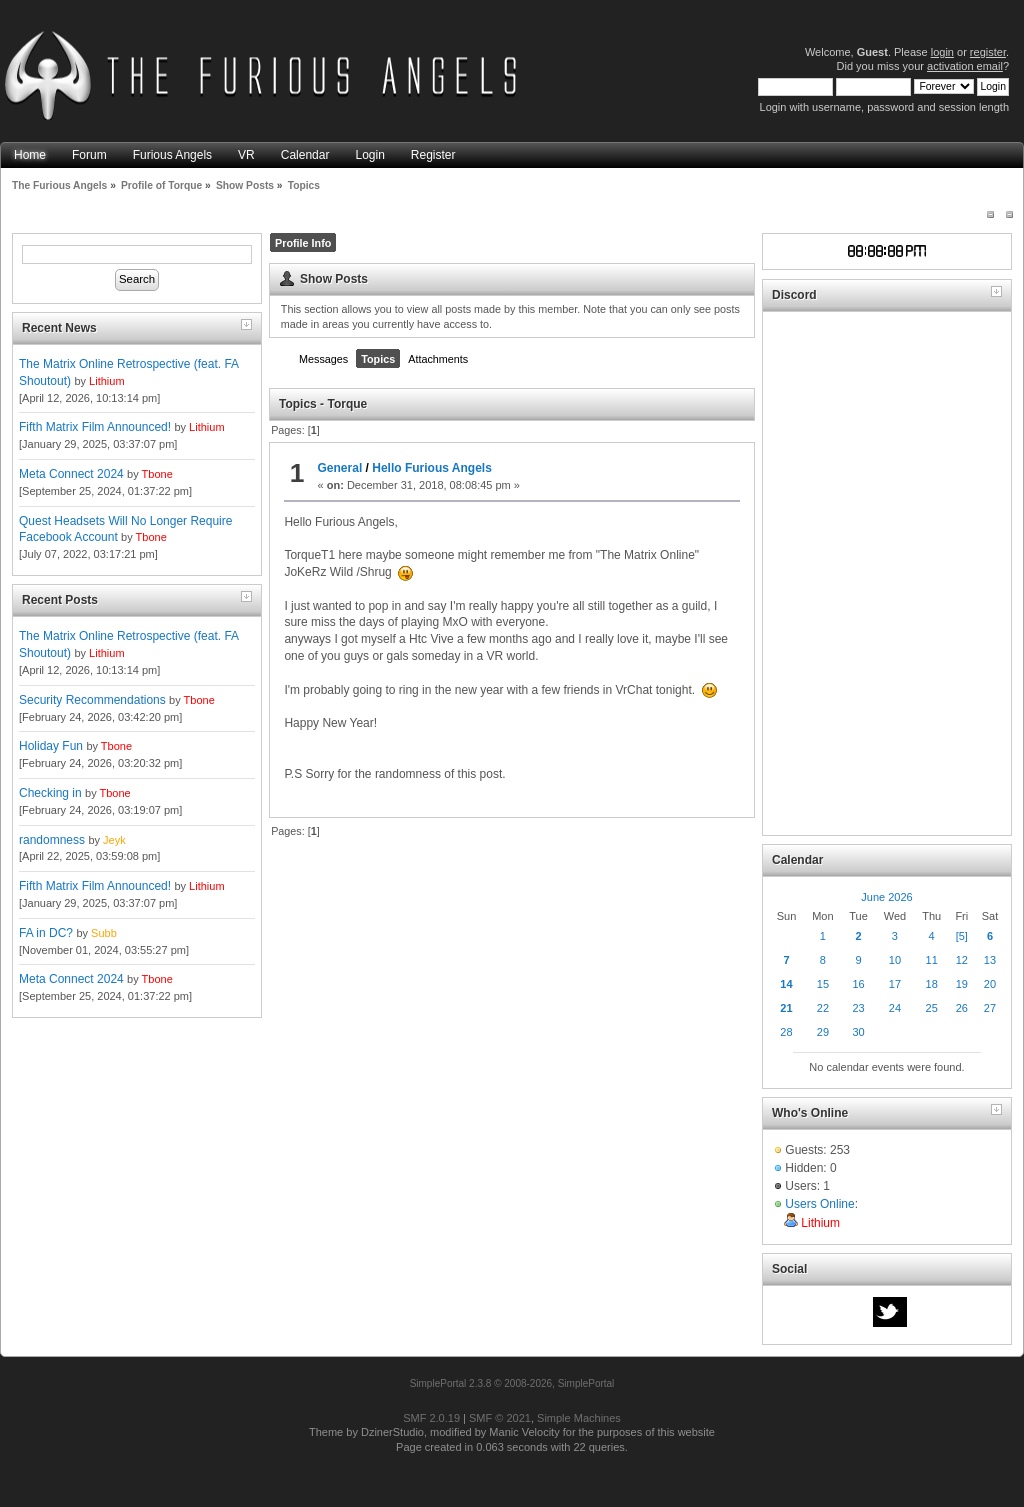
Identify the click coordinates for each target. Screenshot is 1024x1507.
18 (932, 984)
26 (962, 1008)
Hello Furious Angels (432, 468)
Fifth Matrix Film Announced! (95, 427)
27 (990, 1008)
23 (858, 1008)
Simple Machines (579, 1418)
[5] (962, 936)
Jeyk (114, 840)
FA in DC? (46, 933)
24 (895, 1008)
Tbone (157, 474)
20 (990, 984)
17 (895, 984)
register (988, 52)
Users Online (819, 1204)
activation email (965, 66)
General (340, 468)
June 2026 (886, 897)
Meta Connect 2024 (71, 474)
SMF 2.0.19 (431, 1418)
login (942, 52)
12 (962, 960)
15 (823, 984)
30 (858, 1032)
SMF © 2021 (500, 1418)
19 (962, 984)
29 (823, 1032)
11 (932, 960)
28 (786, 1032)
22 (823, 1008)
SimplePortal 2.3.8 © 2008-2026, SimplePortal (512, 1383)
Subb (104, 933)
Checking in (50, 793)
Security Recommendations (92, 700)
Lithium (106, 381)
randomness (52, 840)
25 (932, 1008)
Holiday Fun (51, 746)
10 (895, 960)
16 (858, 984)
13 (990, 960)
